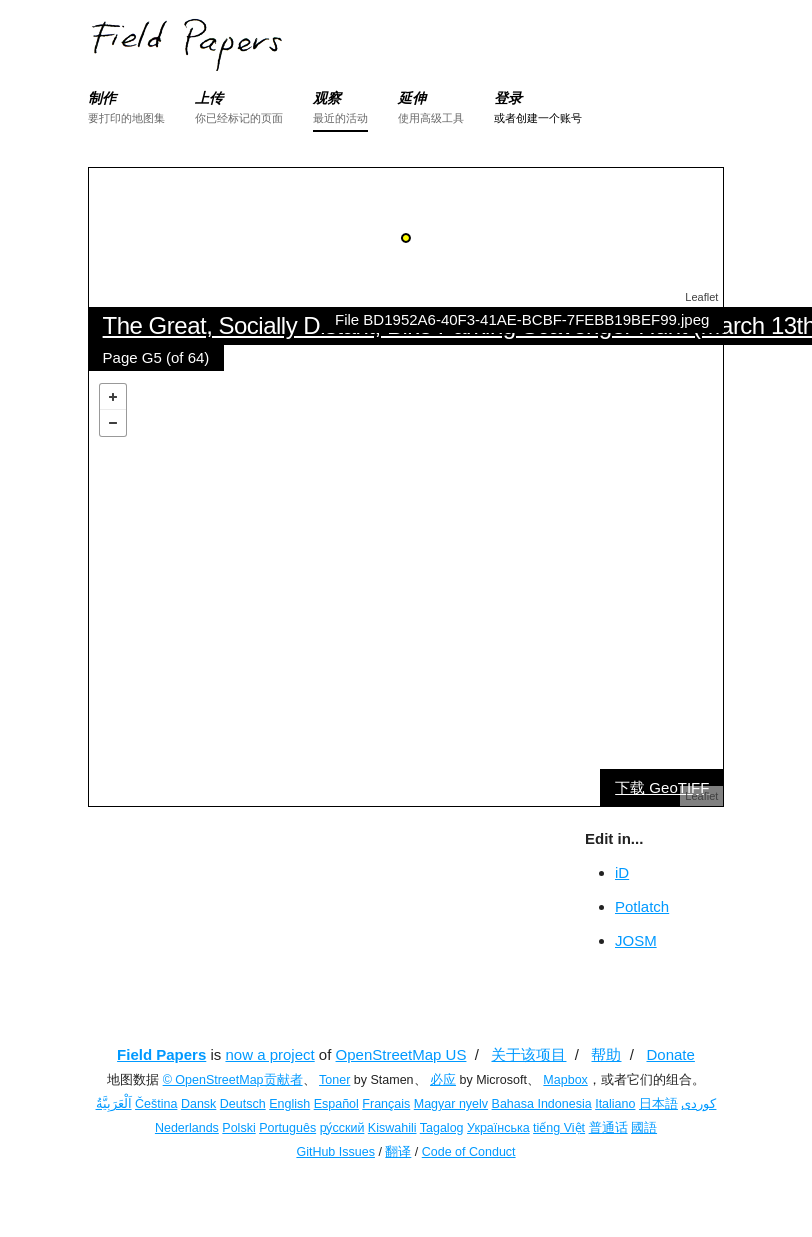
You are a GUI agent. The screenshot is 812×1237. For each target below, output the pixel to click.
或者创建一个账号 (538, 118)
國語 (644, 1128)
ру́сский (342, 1128)
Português (287, 1128)
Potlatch (642, 906)
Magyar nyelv (451, 1104)
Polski (238, 1128)
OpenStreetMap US (401, 1054)
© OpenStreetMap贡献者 (233, 1080)
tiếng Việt (559, 1128)
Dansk (198, 1104)
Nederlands (187, 1128)
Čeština (156, 1104)
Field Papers (161, 1054)
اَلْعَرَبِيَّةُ (114, 1104)
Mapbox (565, 1080)
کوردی (698, 1104)
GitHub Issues (335, 1152)
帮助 (606, 1054)
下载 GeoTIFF (662, 787)
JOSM (636, 940)
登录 (508, 98)
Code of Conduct (469, 1152)
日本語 (658, 1104)
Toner (334, 1080)
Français (386, 1104)
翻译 (398, 1152)
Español (336, 1104)
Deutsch (243, 1104)
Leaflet (701, 297)
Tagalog (442, 1128)
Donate (671, 1054)
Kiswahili (392, 1128)
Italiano (615, 1104)
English (289, 1104)
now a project (269, 1054)
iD (622, 872)
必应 (443, 1080)
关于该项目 (528, 1054)
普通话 (608, 1128)
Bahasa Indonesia (542, 1104)
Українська (498, 1128)
